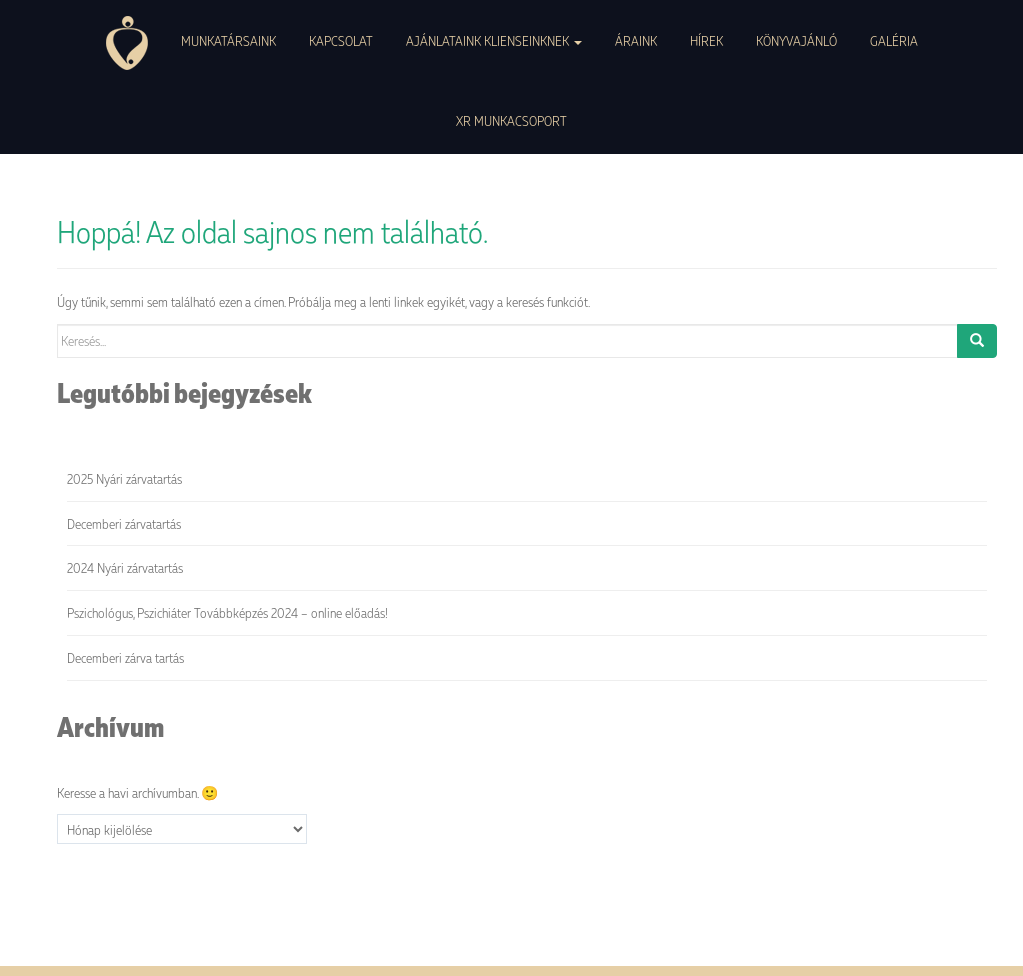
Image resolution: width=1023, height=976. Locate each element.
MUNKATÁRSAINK (228, 40)
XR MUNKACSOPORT (511, 120)
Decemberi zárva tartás (125, 657)
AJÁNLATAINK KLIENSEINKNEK (494, 40)
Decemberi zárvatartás (124, 523)
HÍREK (706, 40)
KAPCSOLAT (341, 40)
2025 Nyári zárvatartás (124, 478)
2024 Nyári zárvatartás (125, 567)
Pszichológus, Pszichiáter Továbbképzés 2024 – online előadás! (227, 612)
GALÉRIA (894, 40)
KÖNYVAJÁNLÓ (796, 40)
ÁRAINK (636, 40)
